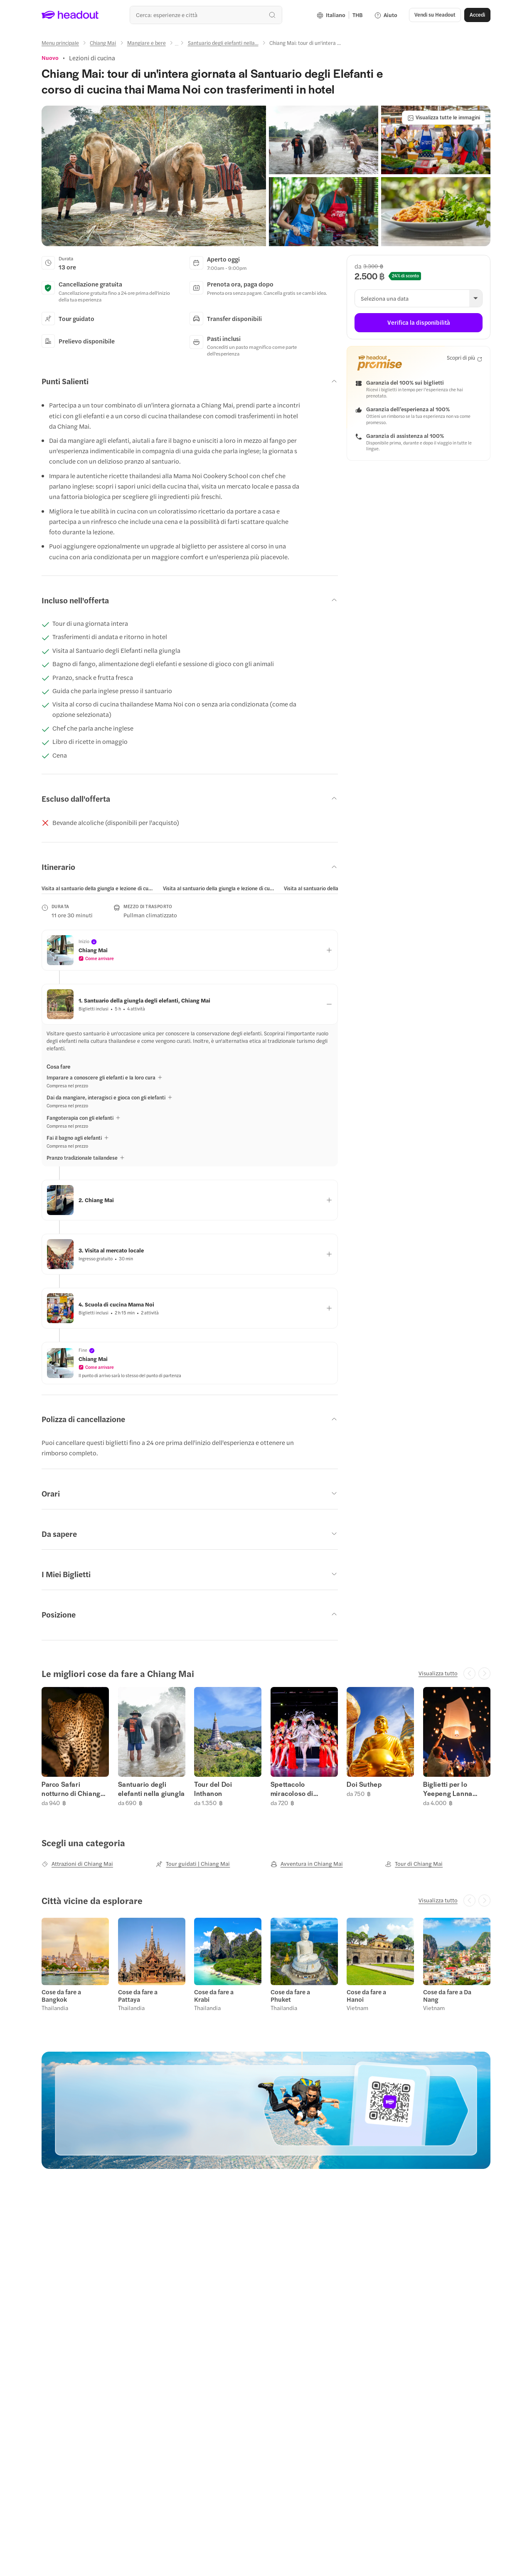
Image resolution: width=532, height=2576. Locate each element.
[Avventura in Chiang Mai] (307, 1863)
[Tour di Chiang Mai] (414, 1863)
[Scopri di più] (464, 358)
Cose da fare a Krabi (214, 1995)
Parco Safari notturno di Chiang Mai (71, 1789)
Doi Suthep (364, 1784)
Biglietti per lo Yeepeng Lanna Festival (448, 1789)
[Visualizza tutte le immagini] (443, 118)
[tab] (98, 888)
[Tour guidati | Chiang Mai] (193, 1863)
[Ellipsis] (176, 45)
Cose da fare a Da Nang (447, 1995)
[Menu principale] (60, 43)
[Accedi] (477, 15)
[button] (435, 15)
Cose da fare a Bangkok (61, 1995)
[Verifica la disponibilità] (419, 322)
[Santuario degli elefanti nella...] (223, 43)
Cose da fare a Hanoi (366, 1995)
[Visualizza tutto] (438, 1673)
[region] (190, 888)
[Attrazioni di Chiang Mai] (77, 1863)
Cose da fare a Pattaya (138, 1995)
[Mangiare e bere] (146, 43)
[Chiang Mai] (103, 43)
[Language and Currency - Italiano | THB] (340, 15)
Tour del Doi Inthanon (213, 1789)
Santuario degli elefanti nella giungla (151, 1789)
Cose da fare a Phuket (290, 1995)
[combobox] (206, 14)
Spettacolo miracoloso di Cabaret (292, 1789)
